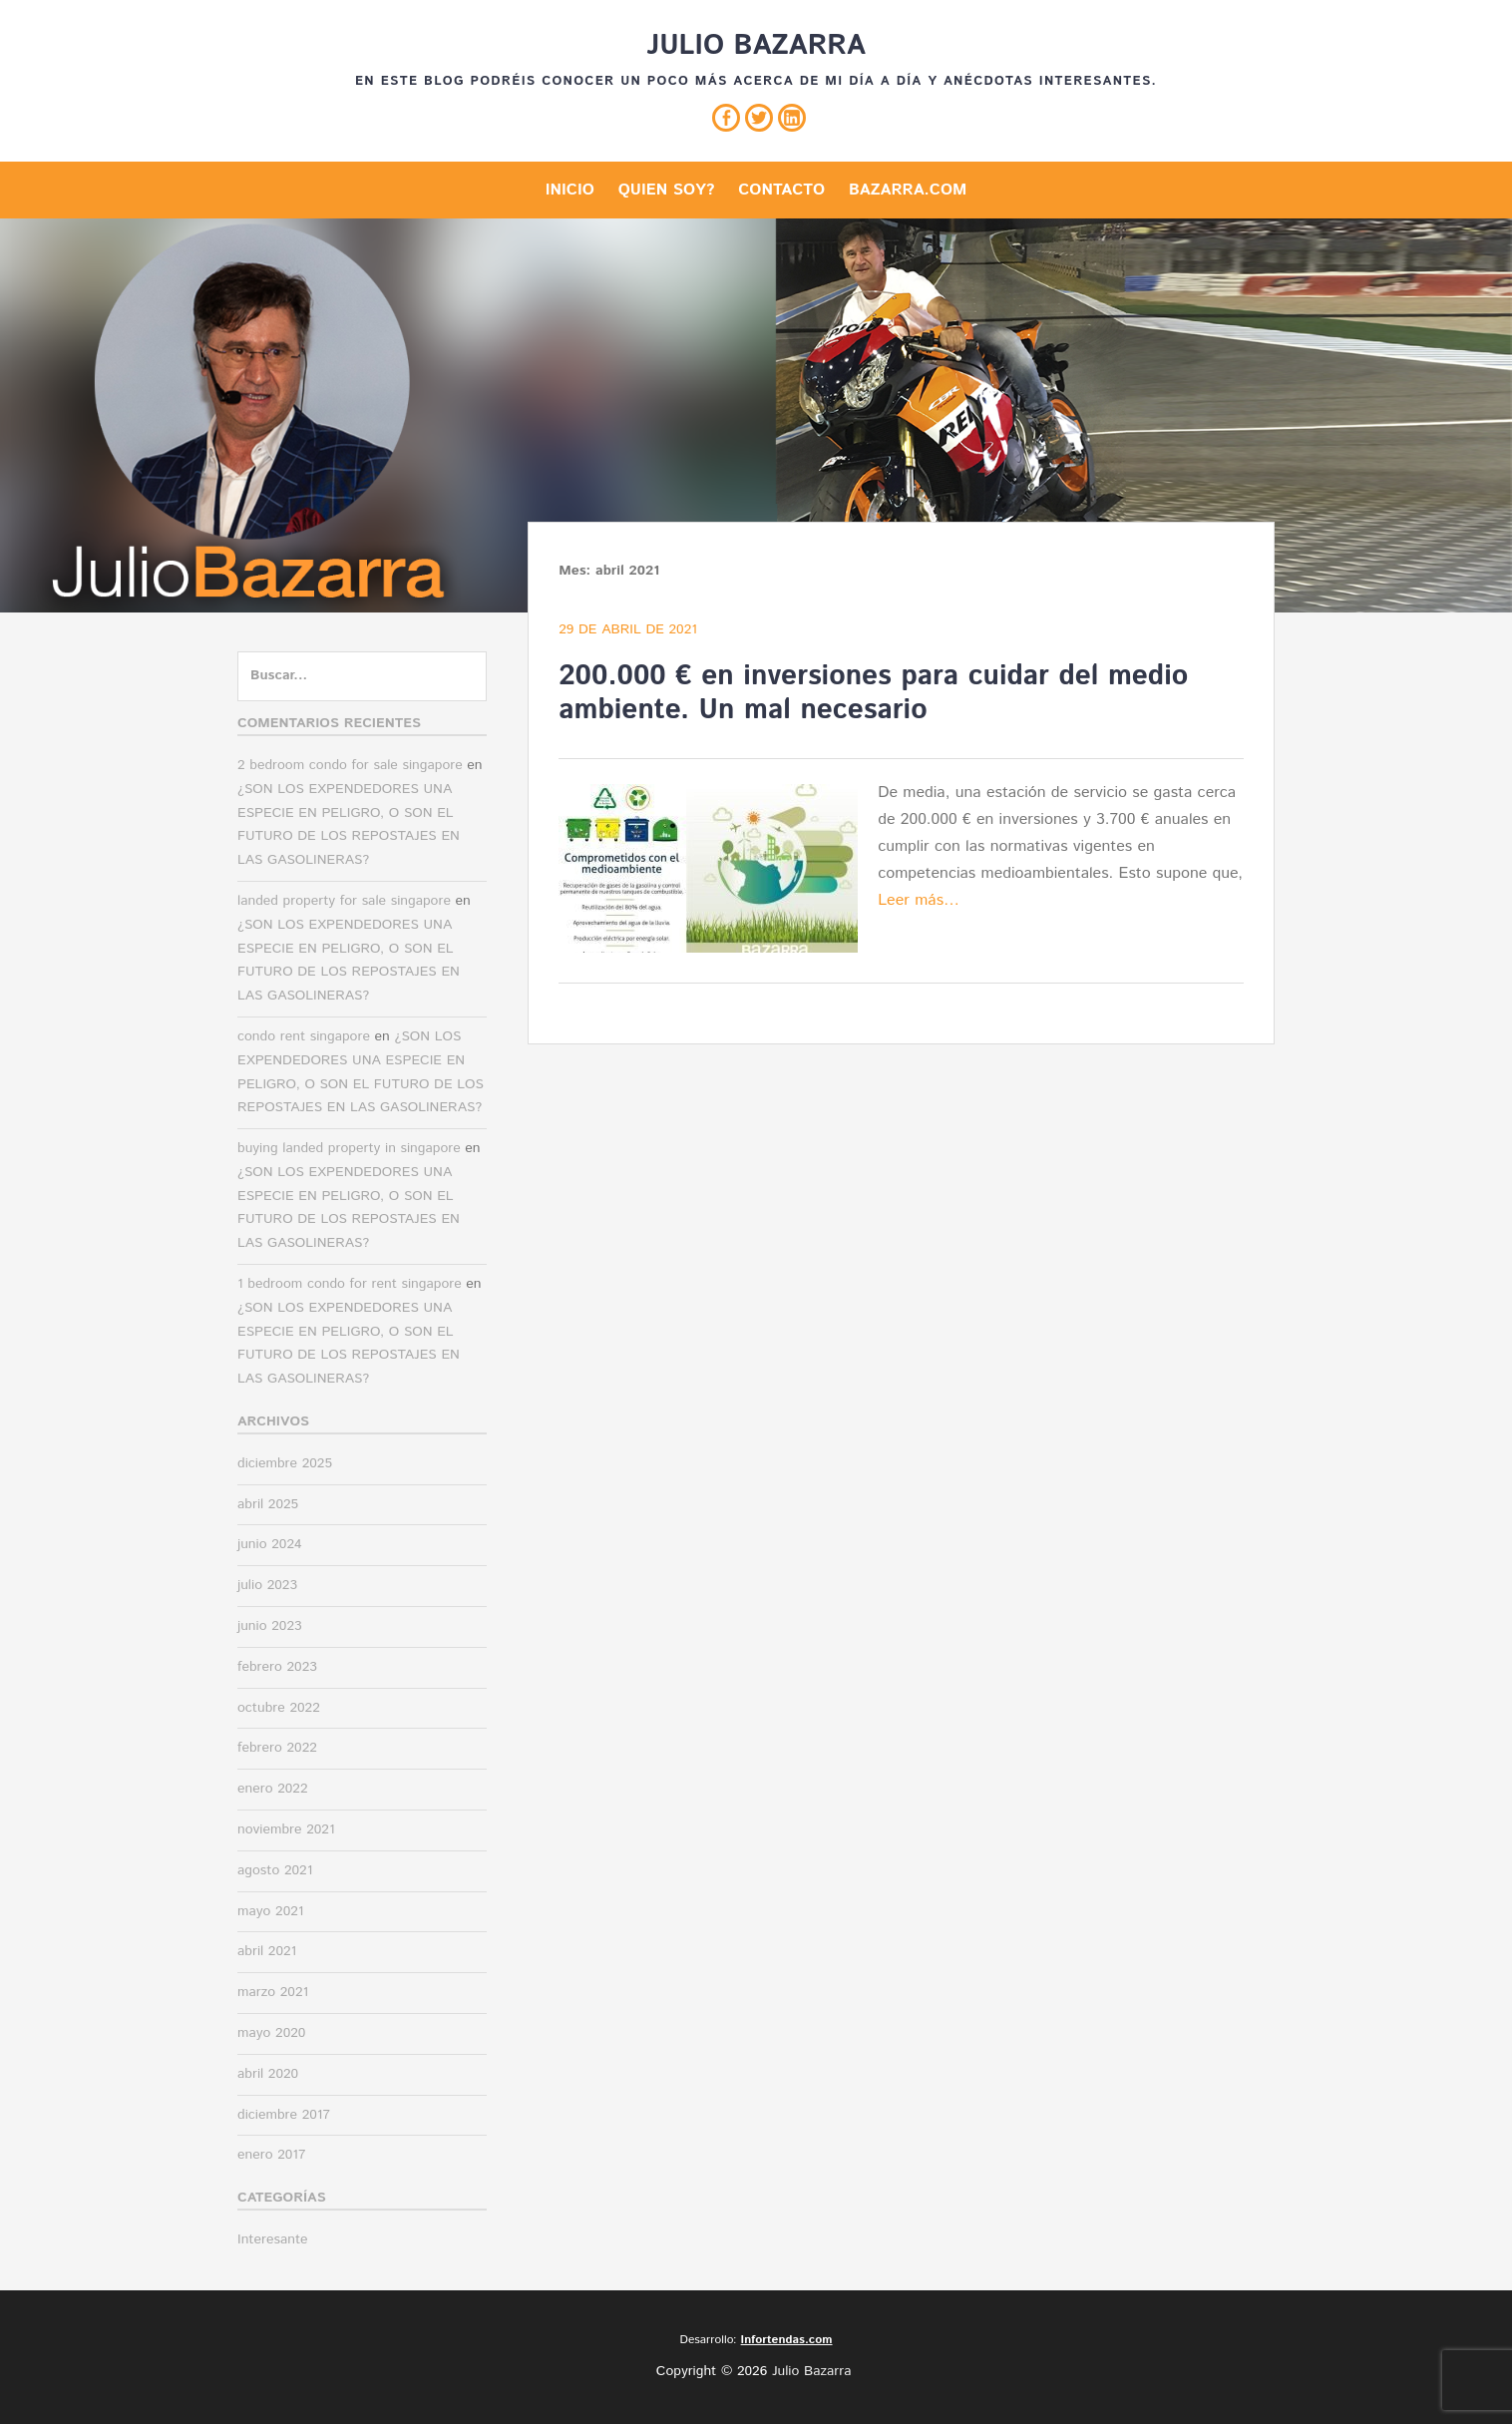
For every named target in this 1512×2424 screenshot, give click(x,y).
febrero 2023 (277, 1667)
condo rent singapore (303, 1036)
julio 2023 (267, 1585)
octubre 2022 (278, 1708)
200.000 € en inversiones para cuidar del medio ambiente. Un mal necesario (873, 693)
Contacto (781, 190)
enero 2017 (271, 2155)
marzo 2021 (272, 1992)
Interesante (272, 2239)
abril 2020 (267, 2074)
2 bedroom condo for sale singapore (350, 765)
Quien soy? (666, 190)
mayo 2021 (270, 1911)
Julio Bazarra (756, 46)
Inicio (570, 190)
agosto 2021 (274, 1870)
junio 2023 (269, 1626)
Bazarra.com (907, 190)
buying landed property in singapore (349, 1148)
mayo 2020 (271, 2033)
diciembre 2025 (284, 1463)
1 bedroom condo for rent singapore (349, 1284)
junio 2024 (269, 1544)
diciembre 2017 (283, 2115)
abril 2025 (267, 1504)
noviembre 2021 (286, 1829)
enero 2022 (272, 1789)
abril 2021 (266, 1951)
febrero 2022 (277, 1748)
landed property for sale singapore (344, 901)
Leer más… (918, 900)
